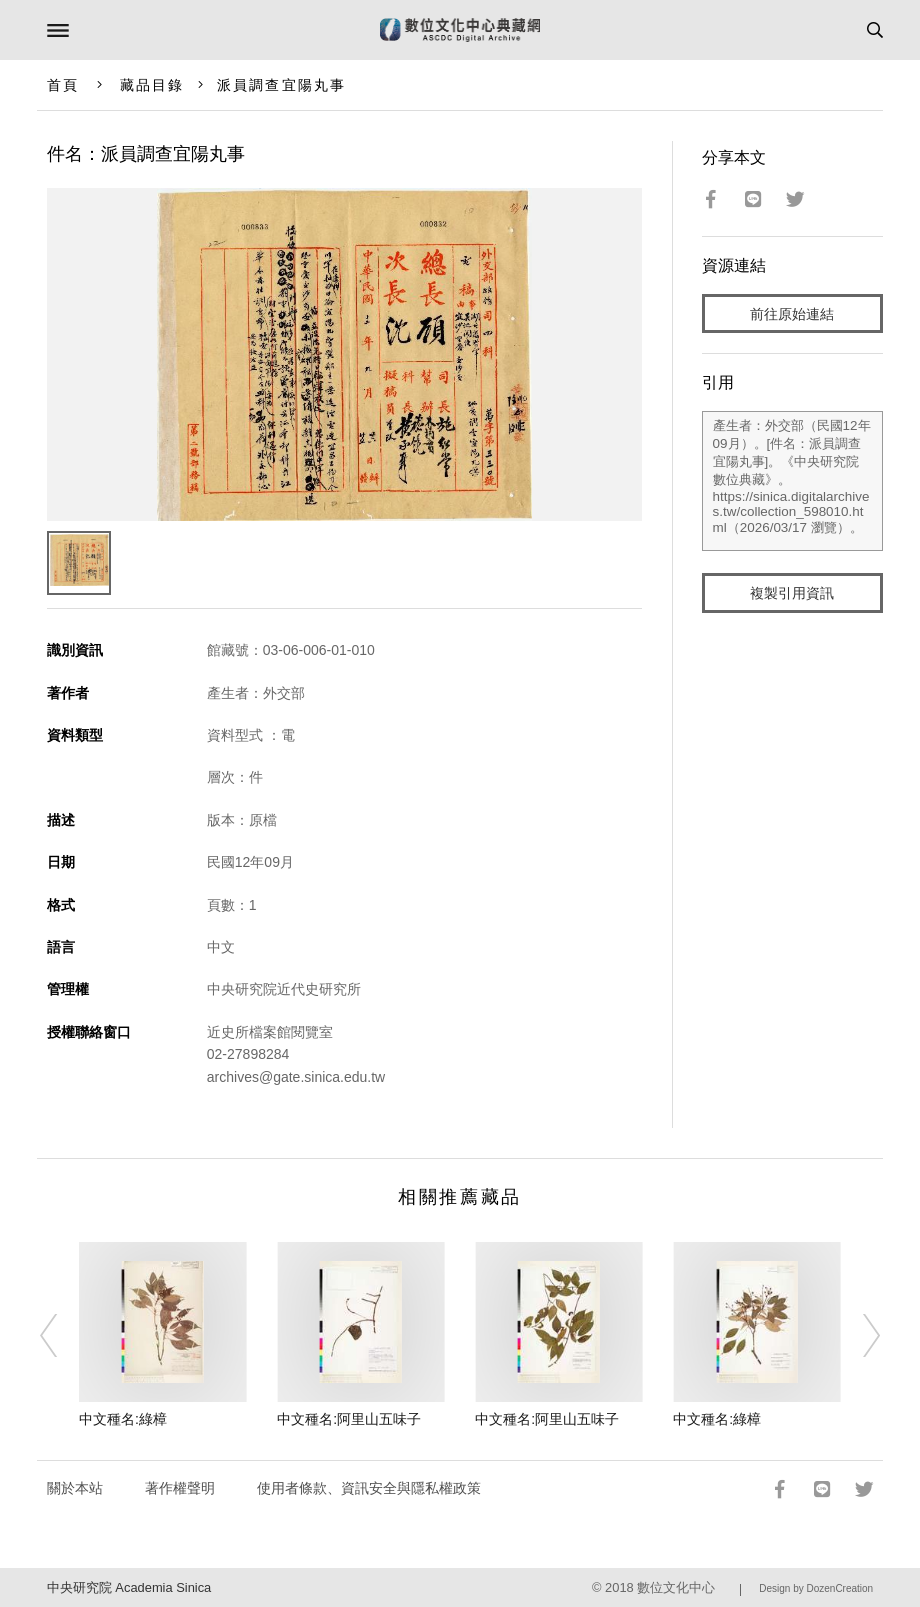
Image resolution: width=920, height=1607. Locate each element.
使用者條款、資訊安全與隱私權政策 (369, 1488)
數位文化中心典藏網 (460, 30)
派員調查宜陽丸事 (281, 85)
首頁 (63, 85)
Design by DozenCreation (816, 1588)
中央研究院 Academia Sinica (129, 1587)
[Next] (858, 1336)
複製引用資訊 (792, 593)
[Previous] (62, 1336)
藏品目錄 (152, 85)
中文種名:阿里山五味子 (349, 1419)
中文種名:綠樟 (123, 1419)
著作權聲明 (180, 1488)
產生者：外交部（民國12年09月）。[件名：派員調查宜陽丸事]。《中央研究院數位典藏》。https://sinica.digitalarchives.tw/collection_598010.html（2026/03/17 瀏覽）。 (793, 481)
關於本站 (75, 1488)
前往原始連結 (792, 314)
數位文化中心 (676, 1587)
